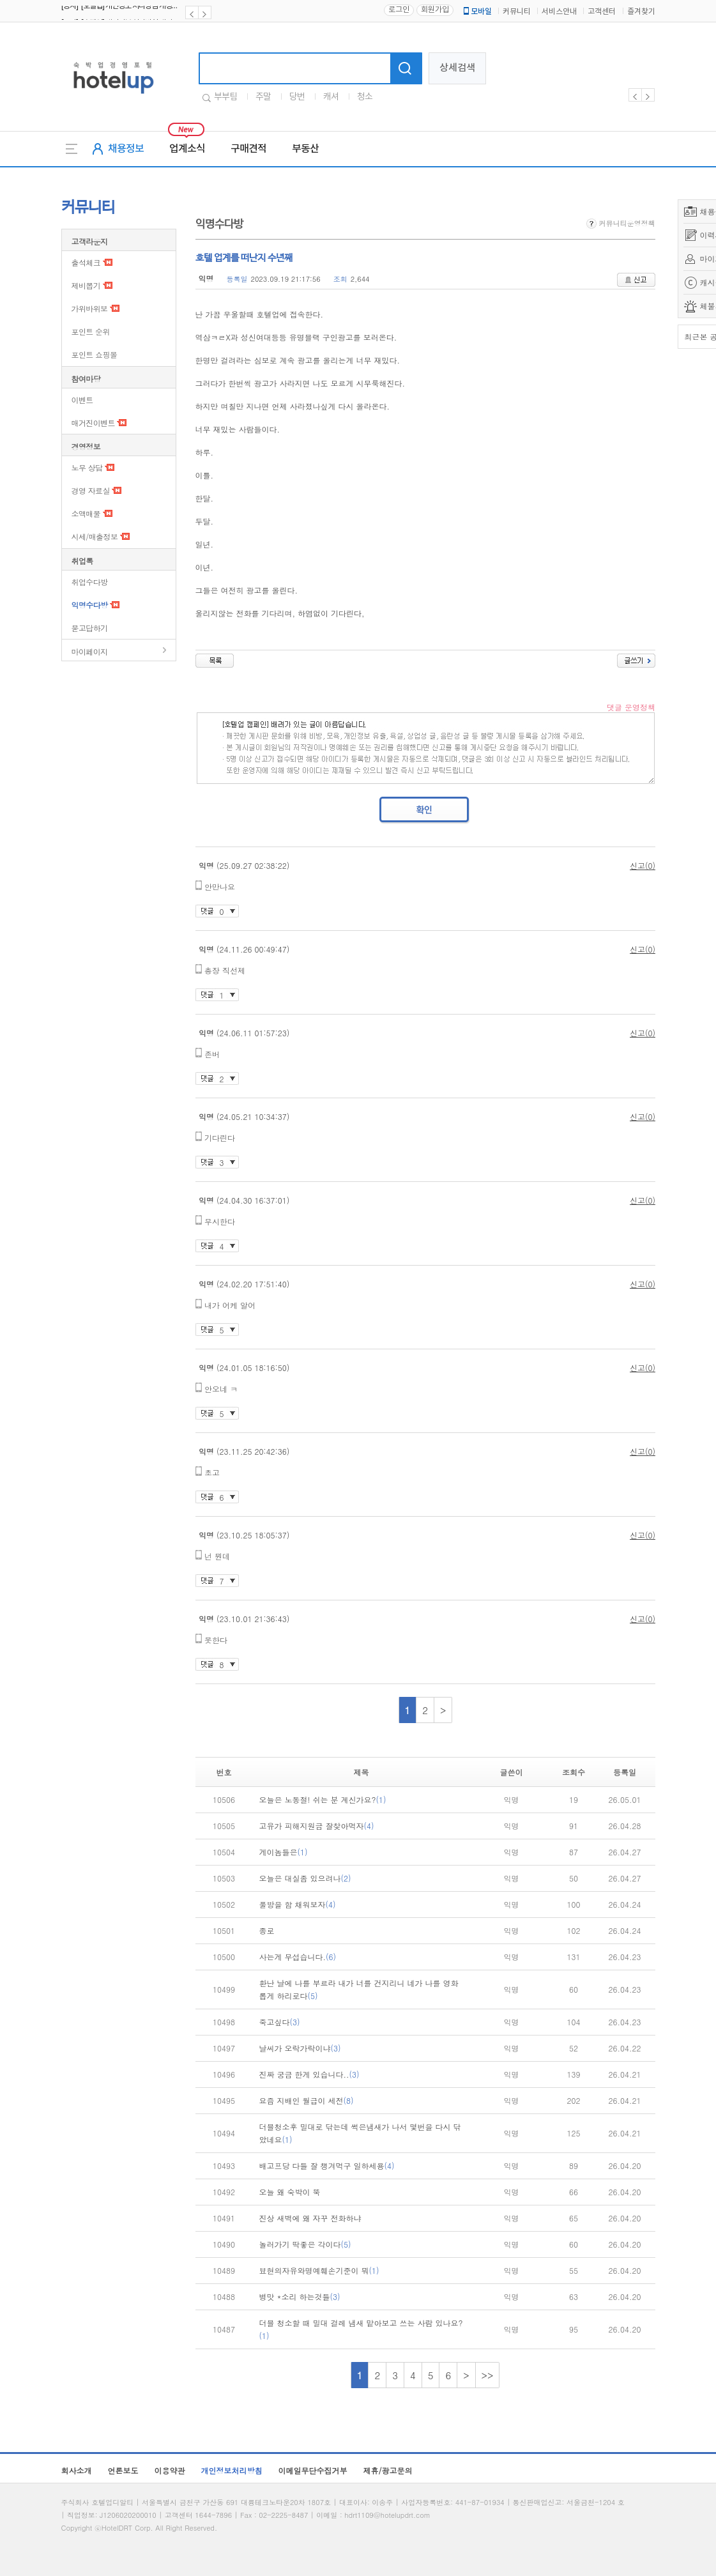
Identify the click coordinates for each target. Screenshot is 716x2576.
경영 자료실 (91, 490)
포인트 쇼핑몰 (95, 354)
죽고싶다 (279, 2021)
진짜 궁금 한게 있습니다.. (309, 2074)
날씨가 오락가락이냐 (300, 2048)
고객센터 (602, 12)
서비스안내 (559, 12)
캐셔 (331, 97)
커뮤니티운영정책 (620, 223)
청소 (364, 97)
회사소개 (76, 2470)
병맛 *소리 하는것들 (299, 2296)
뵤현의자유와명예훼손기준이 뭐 (319, 2270)
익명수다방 (90, 604)
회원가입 (435, 10)
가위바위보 (90, 308)
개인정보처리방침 (232, 2470)
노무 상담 (87, 467)
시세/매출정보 (95, 536)
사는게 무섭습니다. (298, 1956)
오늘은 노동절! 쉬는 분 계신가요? (322, 1799)
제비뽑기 (86, 285)
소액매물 (86, 513)
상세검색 (457, 68)
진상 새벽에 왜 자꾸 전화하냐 (310, 2217)
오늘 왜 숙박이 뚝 (290, 2191)
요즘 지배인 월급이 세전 (306, 2100)
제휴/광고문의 (388, 2470)
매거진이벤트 (93, 422)
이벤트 (82, 399)
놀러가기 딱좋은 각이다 (305, 2244)
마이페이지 (90, 651)
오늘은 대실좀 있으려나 (305, 1878)
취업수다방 (90, 581)
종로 (267, 1930)
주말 (263, 97)
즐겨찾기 (641, 12)
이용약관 (170, 2470)
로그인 (398, 10)
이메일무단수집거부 (312, 2470)
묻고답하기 (90, 627)
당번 (297, 97)
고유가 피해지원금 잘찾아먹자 (316, 1825)
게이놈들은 (283, 1851)
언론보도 (123, 2470)
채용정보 (126, 149)
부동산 (305, 149)
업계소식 (187, 149)
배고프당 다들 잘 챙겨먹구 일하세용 (327, 2165)
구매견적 (248, 149)
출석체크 (86, 262)
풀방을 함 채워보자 (297, 1904)
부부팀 (225, 97)
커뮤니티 (517, 12)
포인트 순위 (91, 331)
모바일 (476, 11)
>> (488, 2375)
